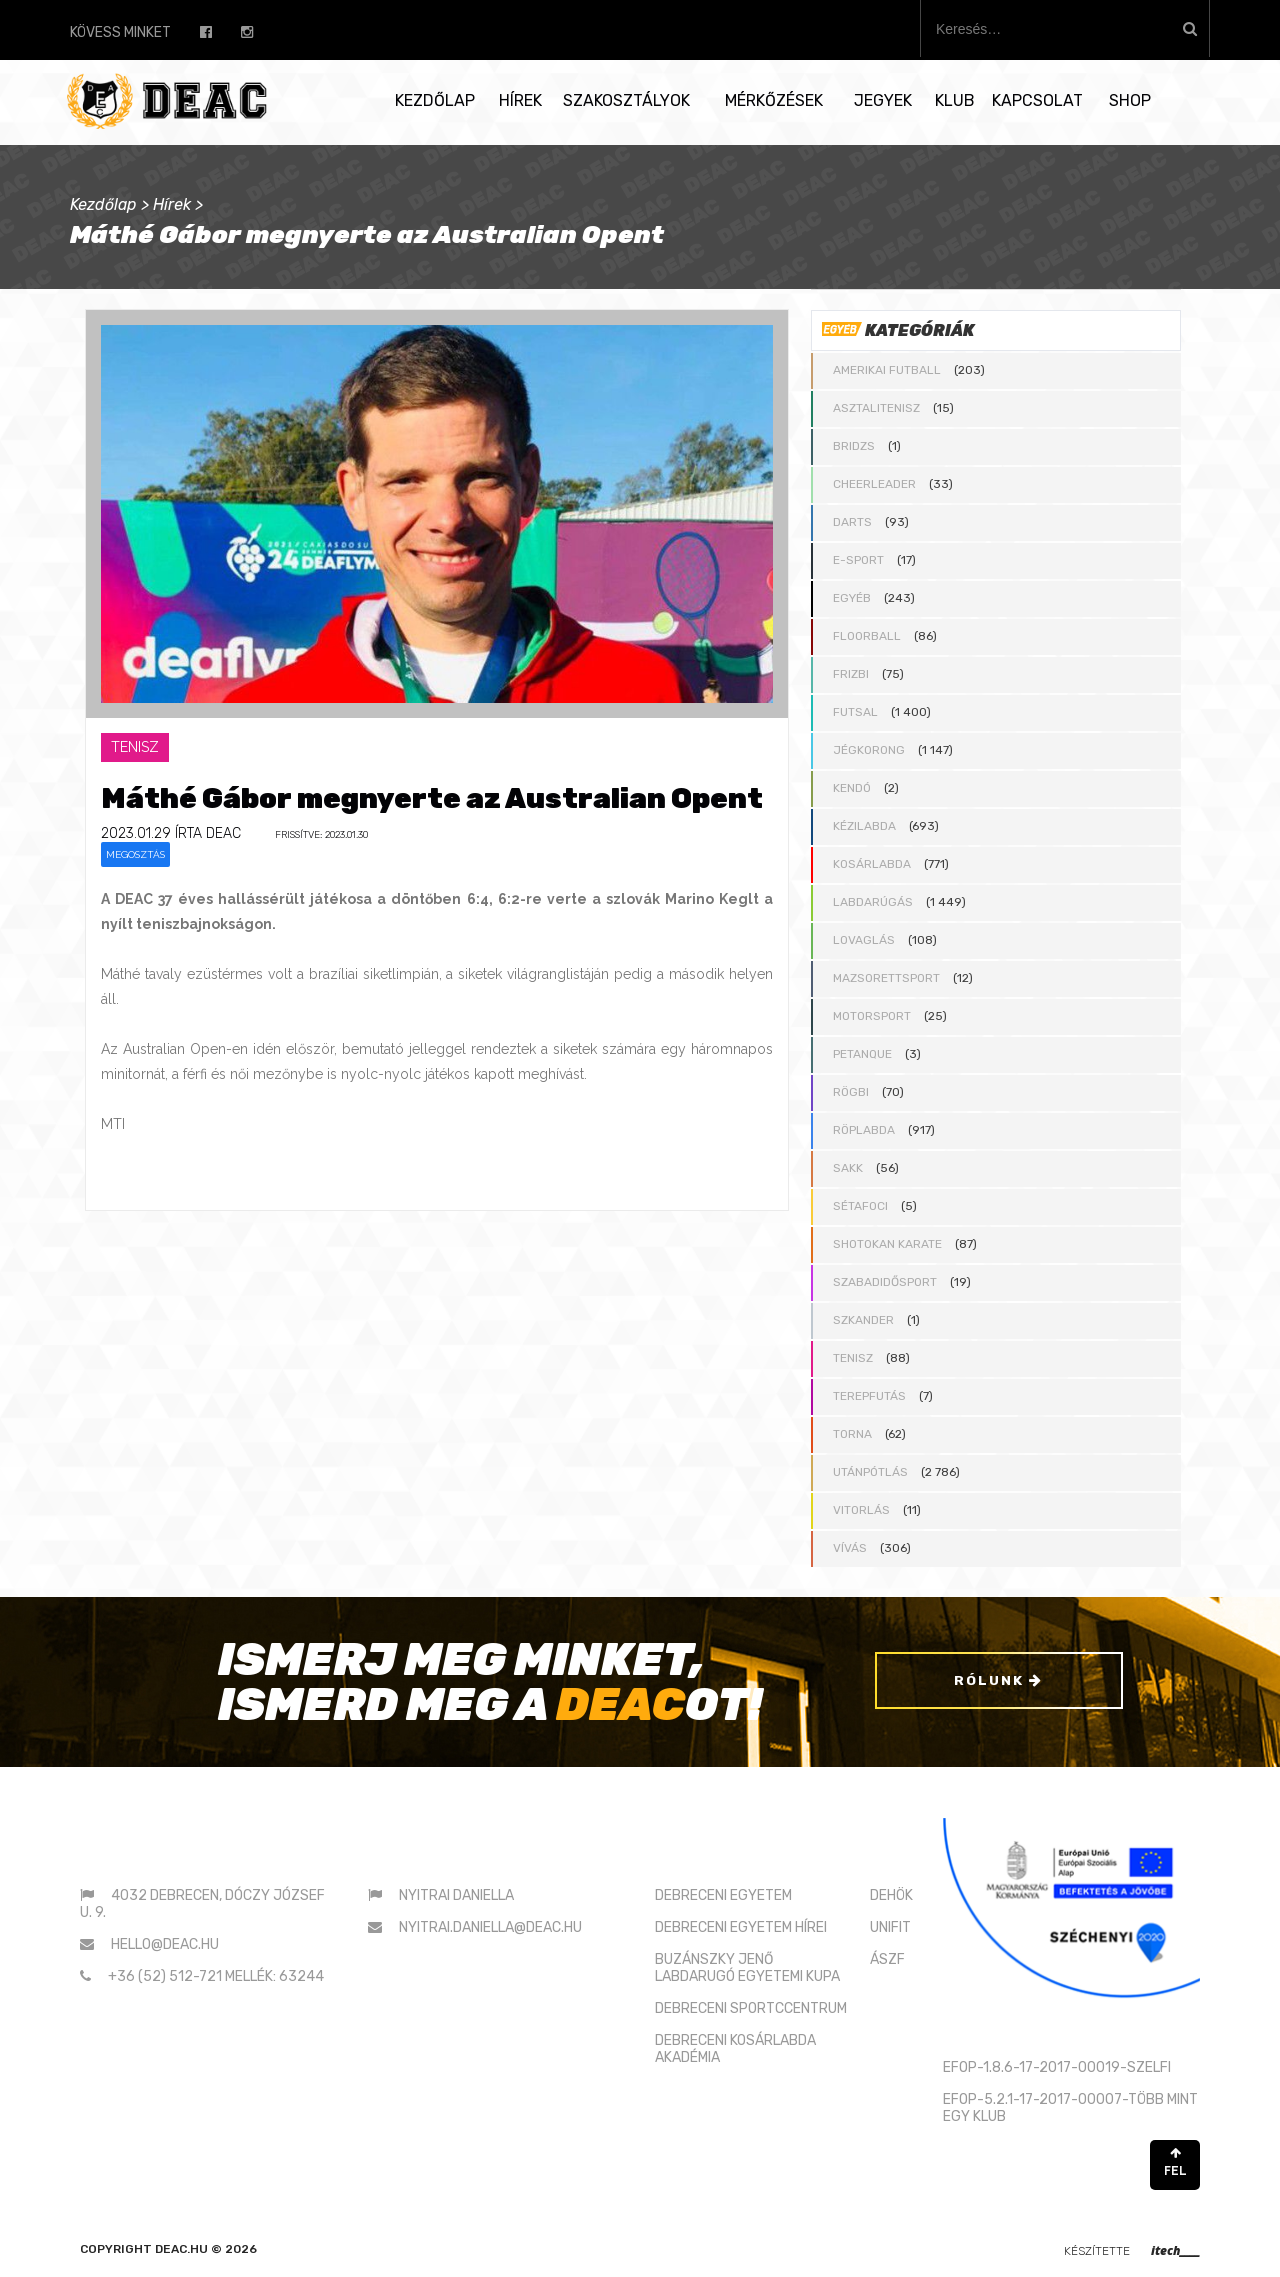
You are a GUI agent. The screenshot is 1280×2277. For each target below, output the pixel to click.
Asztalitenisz (876, 408)
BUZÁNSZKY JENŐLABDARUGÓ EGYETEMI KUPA (747, 1968)
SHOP (1130, 100)
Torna (852, 1434)
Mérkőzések (774, 100)
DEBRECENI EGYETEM (723, 1895)
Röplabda (864, 1130)
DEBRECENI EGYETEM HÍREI (741, 1927)
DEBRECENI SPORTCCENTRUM (751, 2008)
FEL (1175, 2162)
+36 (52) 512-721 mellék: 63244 (216, 1976)
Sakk (848, 1168)
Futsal (855, 712)
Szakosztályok (626, 100)
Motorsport (872, 1016)
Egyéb (852, 598)
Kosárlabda (872, 864)
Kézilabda (864, 826)
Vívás (850, 1548)
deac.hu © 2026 (206, 2249)
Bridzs (854, 446)
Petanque (862, 1054)
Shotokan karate (887, 1244)
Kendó (852, 788)
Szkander (863, 1320)
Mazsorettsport (886, 978)
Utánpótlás (870, 1472)
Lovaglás (864, 940)
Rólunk (998, 1682)
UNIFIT (890, 1927)
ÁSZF (887, 1959)
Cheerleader (874, 484)
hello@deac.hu (165, 1944)
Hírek (520, 100)
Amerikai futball (887, 370)
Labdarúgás (873, 902)
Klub (955, 100)
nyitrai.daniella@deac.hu (490, 1927)
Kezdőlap (435, 100)
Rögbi (851, 1092)
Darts (852, 522)
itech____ (1175, 2250)
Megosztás (135, 854)
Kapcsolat (1037, 100)
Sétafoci (860, 1206)
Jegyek (883, 100)
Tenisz (853, 1358)
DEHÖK (891, 1895)
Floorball (867, 636)
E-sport (858, 560)
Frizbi (851, 674)
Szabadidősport (885, 1282)
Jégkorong (869, 750)
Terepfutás (869, 1396)
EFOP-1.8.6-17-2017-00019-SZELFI (1057, 2067)
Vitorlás (861, 1510)
